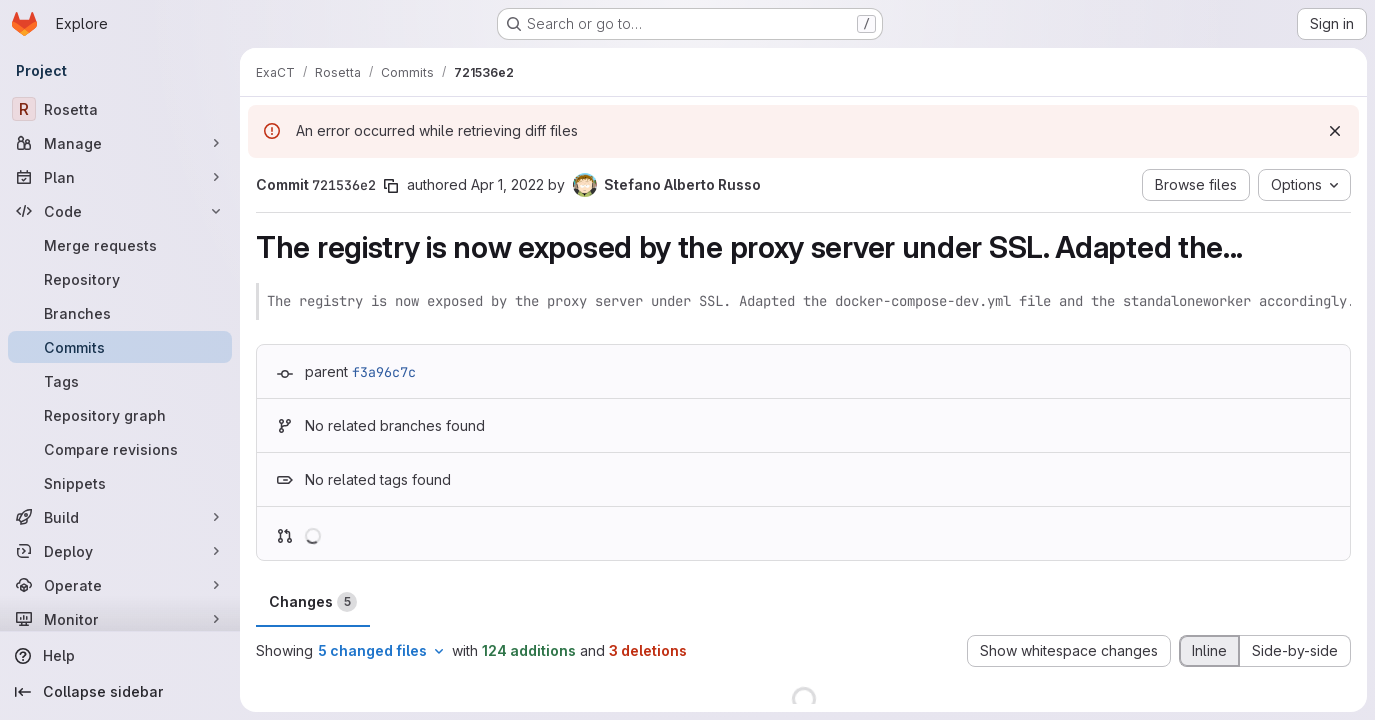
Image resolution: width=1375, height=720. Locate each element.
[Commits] (120, 347)
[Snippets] (120, 483)
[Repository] (120, 279)
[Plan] (120, 177)
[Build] (120, 517)
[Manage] (120, 143)
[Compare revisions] (120, 449)
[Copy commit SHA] (391, 186)
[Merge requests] (120, 245)
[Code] (120, 211)
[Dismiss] (1335, 131)
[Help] (120, 656)
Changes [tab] (313, 602)
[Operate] (120, 585)
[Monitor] (120, 619)
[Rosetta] (120, 109)
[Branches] (120, 313)
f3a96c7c (384, 372)
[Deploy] (120, 551)
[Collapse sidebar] (120, 692)
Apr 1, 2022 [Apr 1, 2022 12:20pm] (507, 184)
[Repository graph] (120, 415)
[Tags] (120, 381)
